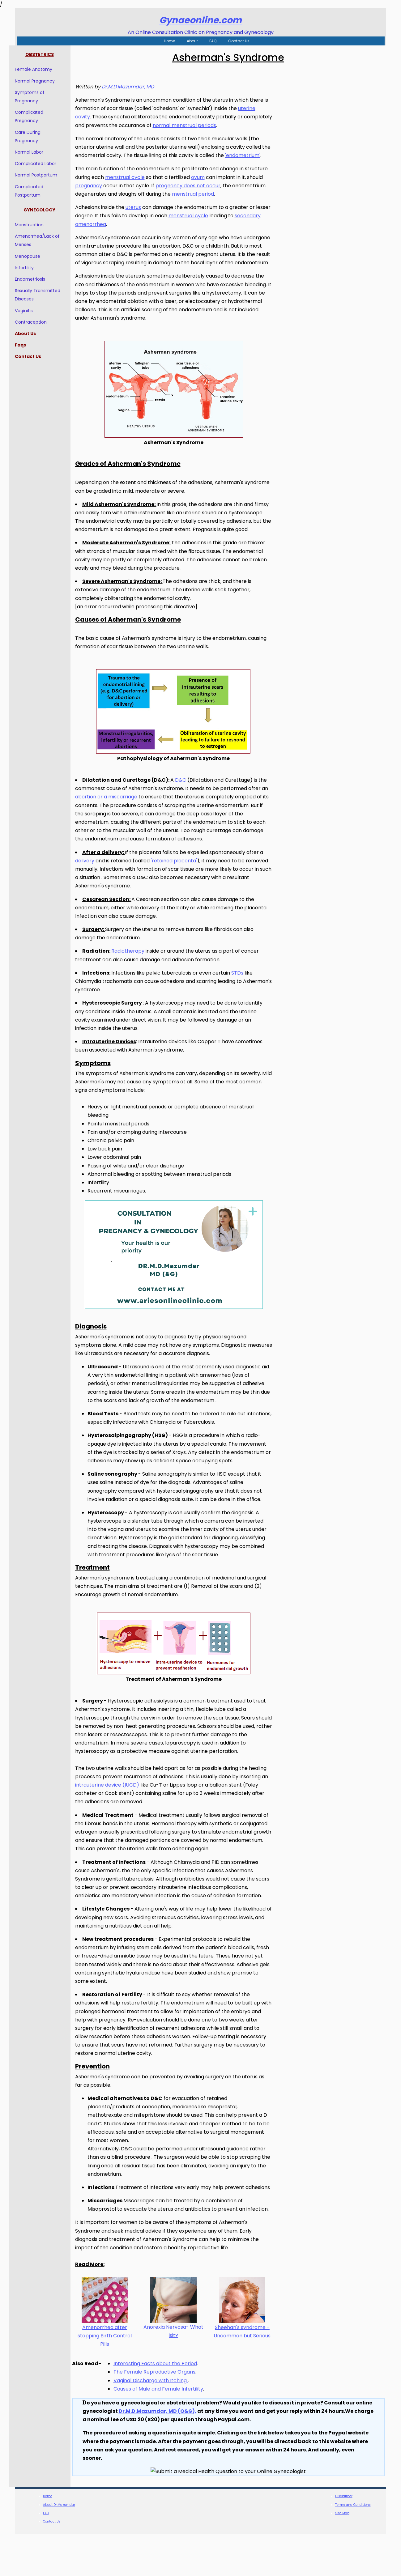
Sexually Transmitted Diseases (44, 295)
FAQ (212, 41)
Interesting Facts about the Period (161, 2405)
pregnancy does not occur (194, 194)
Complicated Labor (42, 164)
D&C (187, 805)
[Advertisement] (332, 131)
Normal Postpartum (42, 175)
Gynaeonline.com (201, 20)
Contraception (37, 322)
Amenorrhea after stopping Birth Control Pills (110, 2378)
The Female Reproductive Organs (161, 2414)
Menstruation (35, 225)
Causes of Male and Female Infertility (165, 2431)
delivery (91, 886)
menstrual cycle (131, 185)
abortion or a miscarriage (120, 822)
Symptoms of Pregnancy (36, 97)
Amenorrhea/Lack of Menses (43, 241)
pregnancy (95, 194)
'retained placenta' (180, 886)
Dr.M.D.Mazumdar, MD (134, 87)
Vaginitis (30, 311)
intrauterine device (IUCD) (121, 1810)
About (192, 41)
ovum (204, 185)
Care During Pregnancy (34, 137)
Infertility (30, 268)
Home (169, 41)
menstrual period (199, 202)
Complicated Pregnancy (35, 117)
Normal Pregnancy (41, 81)
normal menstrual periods (220, 125)
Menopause (34, 256)
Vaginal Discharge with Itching (157, 2422)
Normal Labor (35, 152)
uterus (139, 216)
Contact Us (239, 41)
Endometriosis (36, 279)
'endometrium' (99, 164)
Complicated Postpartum (35, 191)
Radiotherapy (134, 976)
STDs (244, 998)
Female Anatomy (40, 70)
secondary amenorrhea (111, 232)
